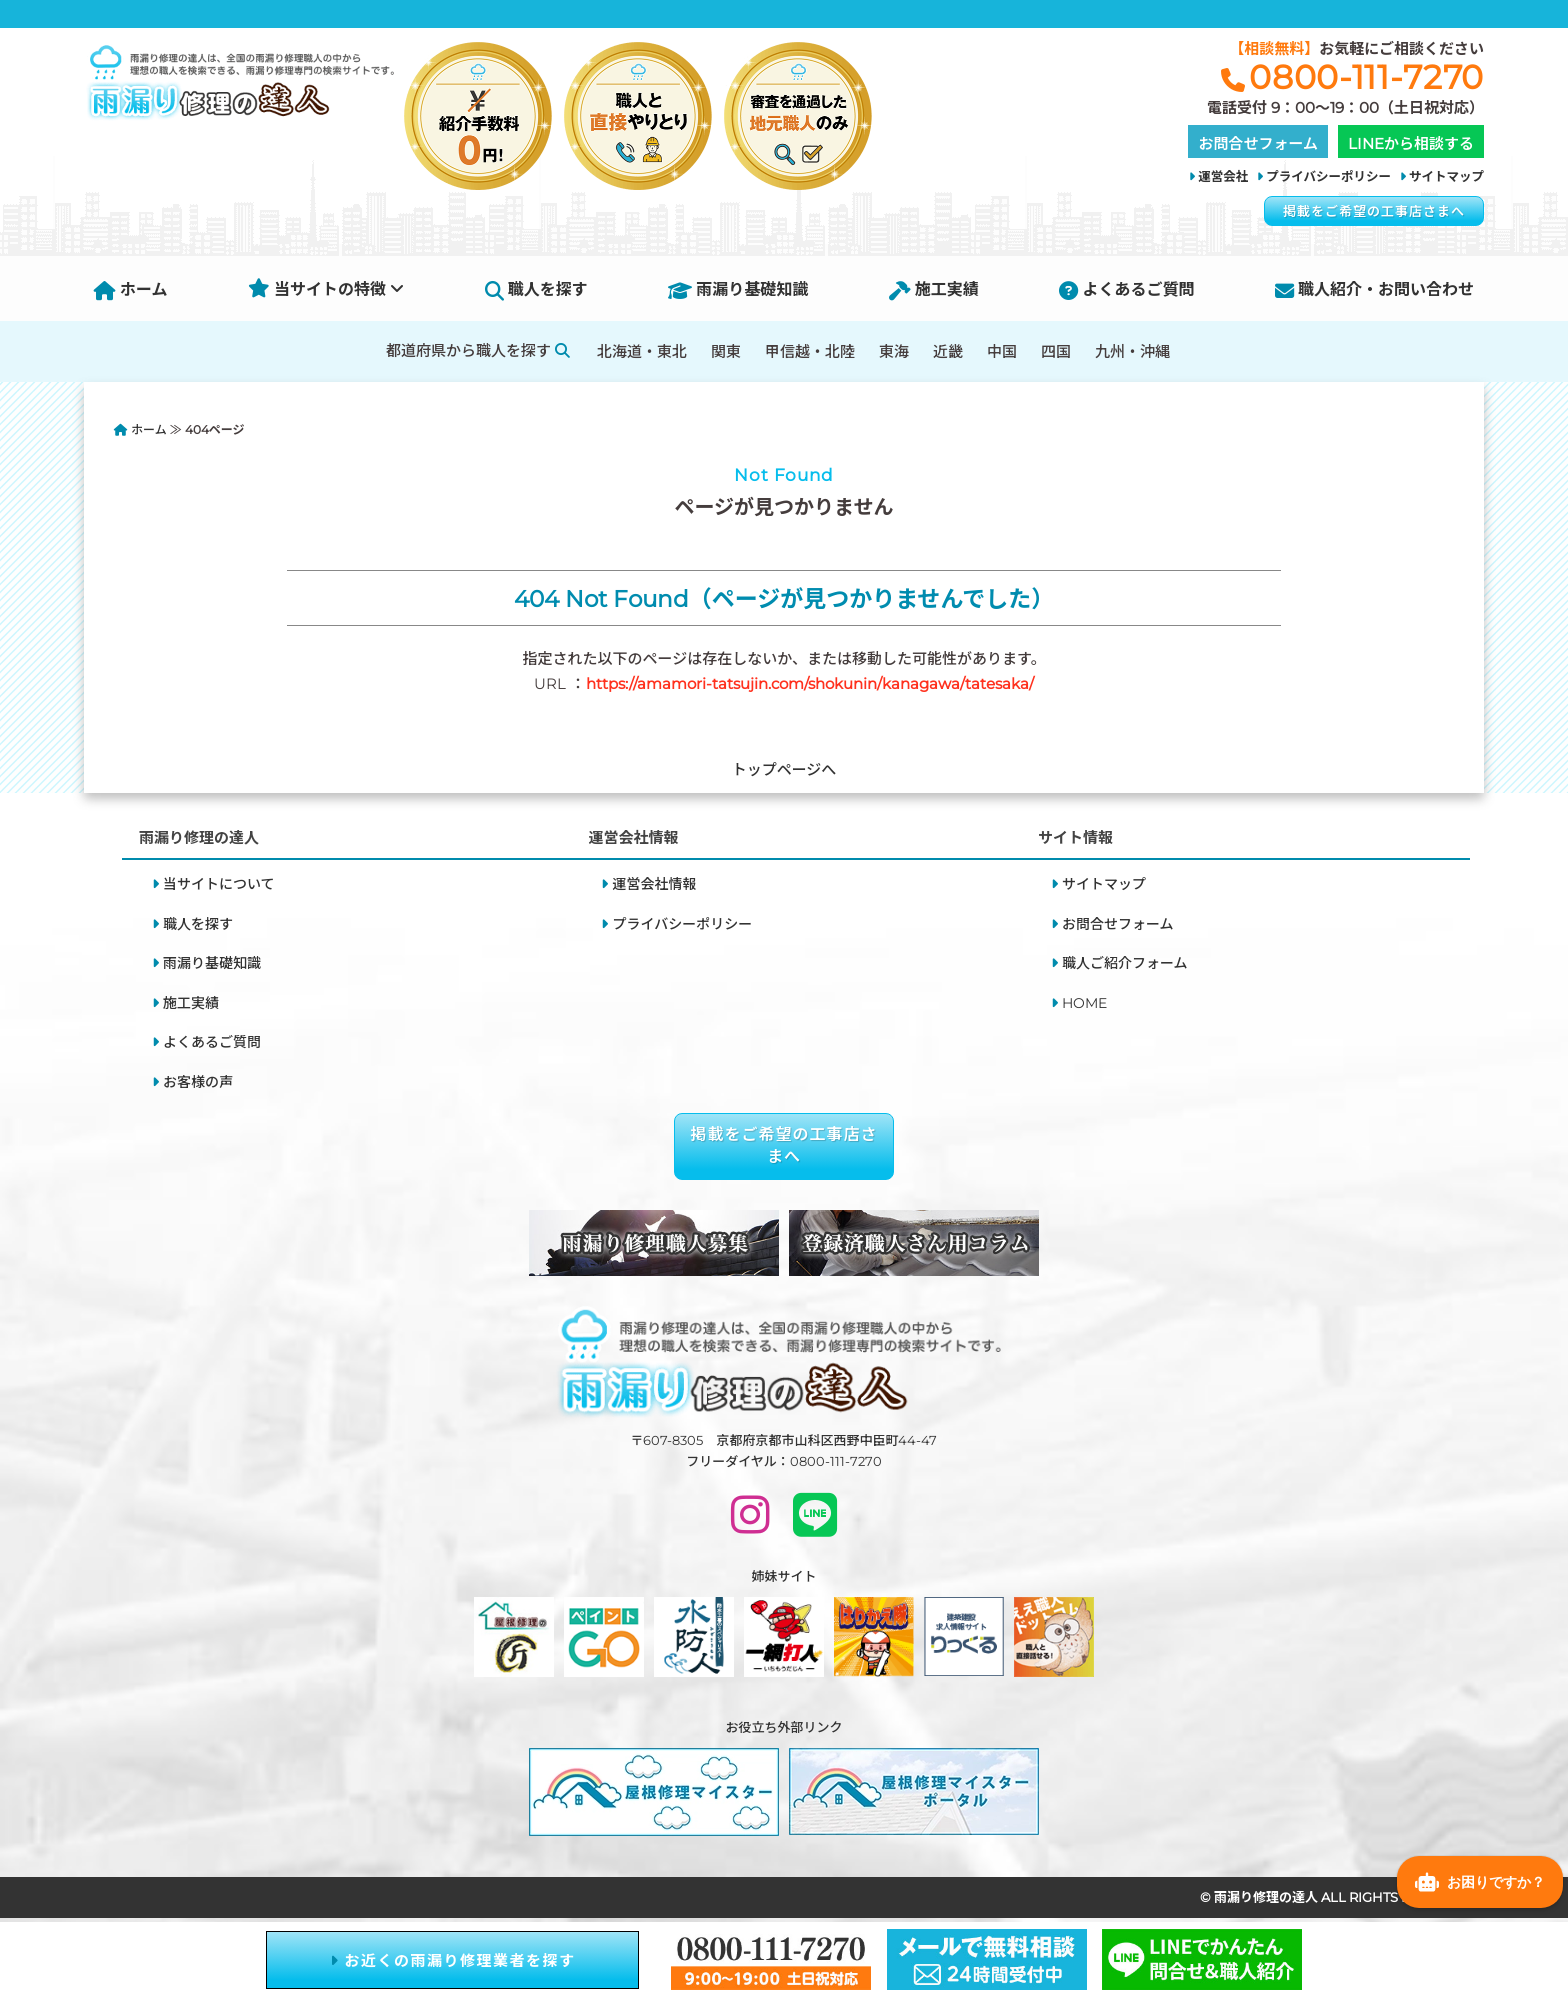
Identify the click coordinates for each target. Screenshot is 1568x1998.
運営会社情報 (654, 884)
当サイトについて (219, 884)
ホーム (131, 289)
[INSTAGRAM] (750, 1523)
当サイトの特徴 (326, 289)
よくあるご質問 (1126, 289)
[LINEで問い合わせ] (815, 1523)
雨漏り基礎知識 (738, 289)
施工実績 (934, 289)
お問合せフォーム (1118, 924)
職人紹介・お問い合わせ (1374, 289)
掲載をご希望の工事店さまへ (1374, 211)
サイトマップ (1446, 176)
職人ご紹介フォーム (1125, 963)
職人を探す (536, 289)
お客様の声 (198, 1082)
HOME (1084, 1003)
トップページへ (784, 769)
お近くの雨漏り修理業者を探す (453, 1960)
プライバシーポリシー (1328, 176)
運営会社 (1223, 176)
